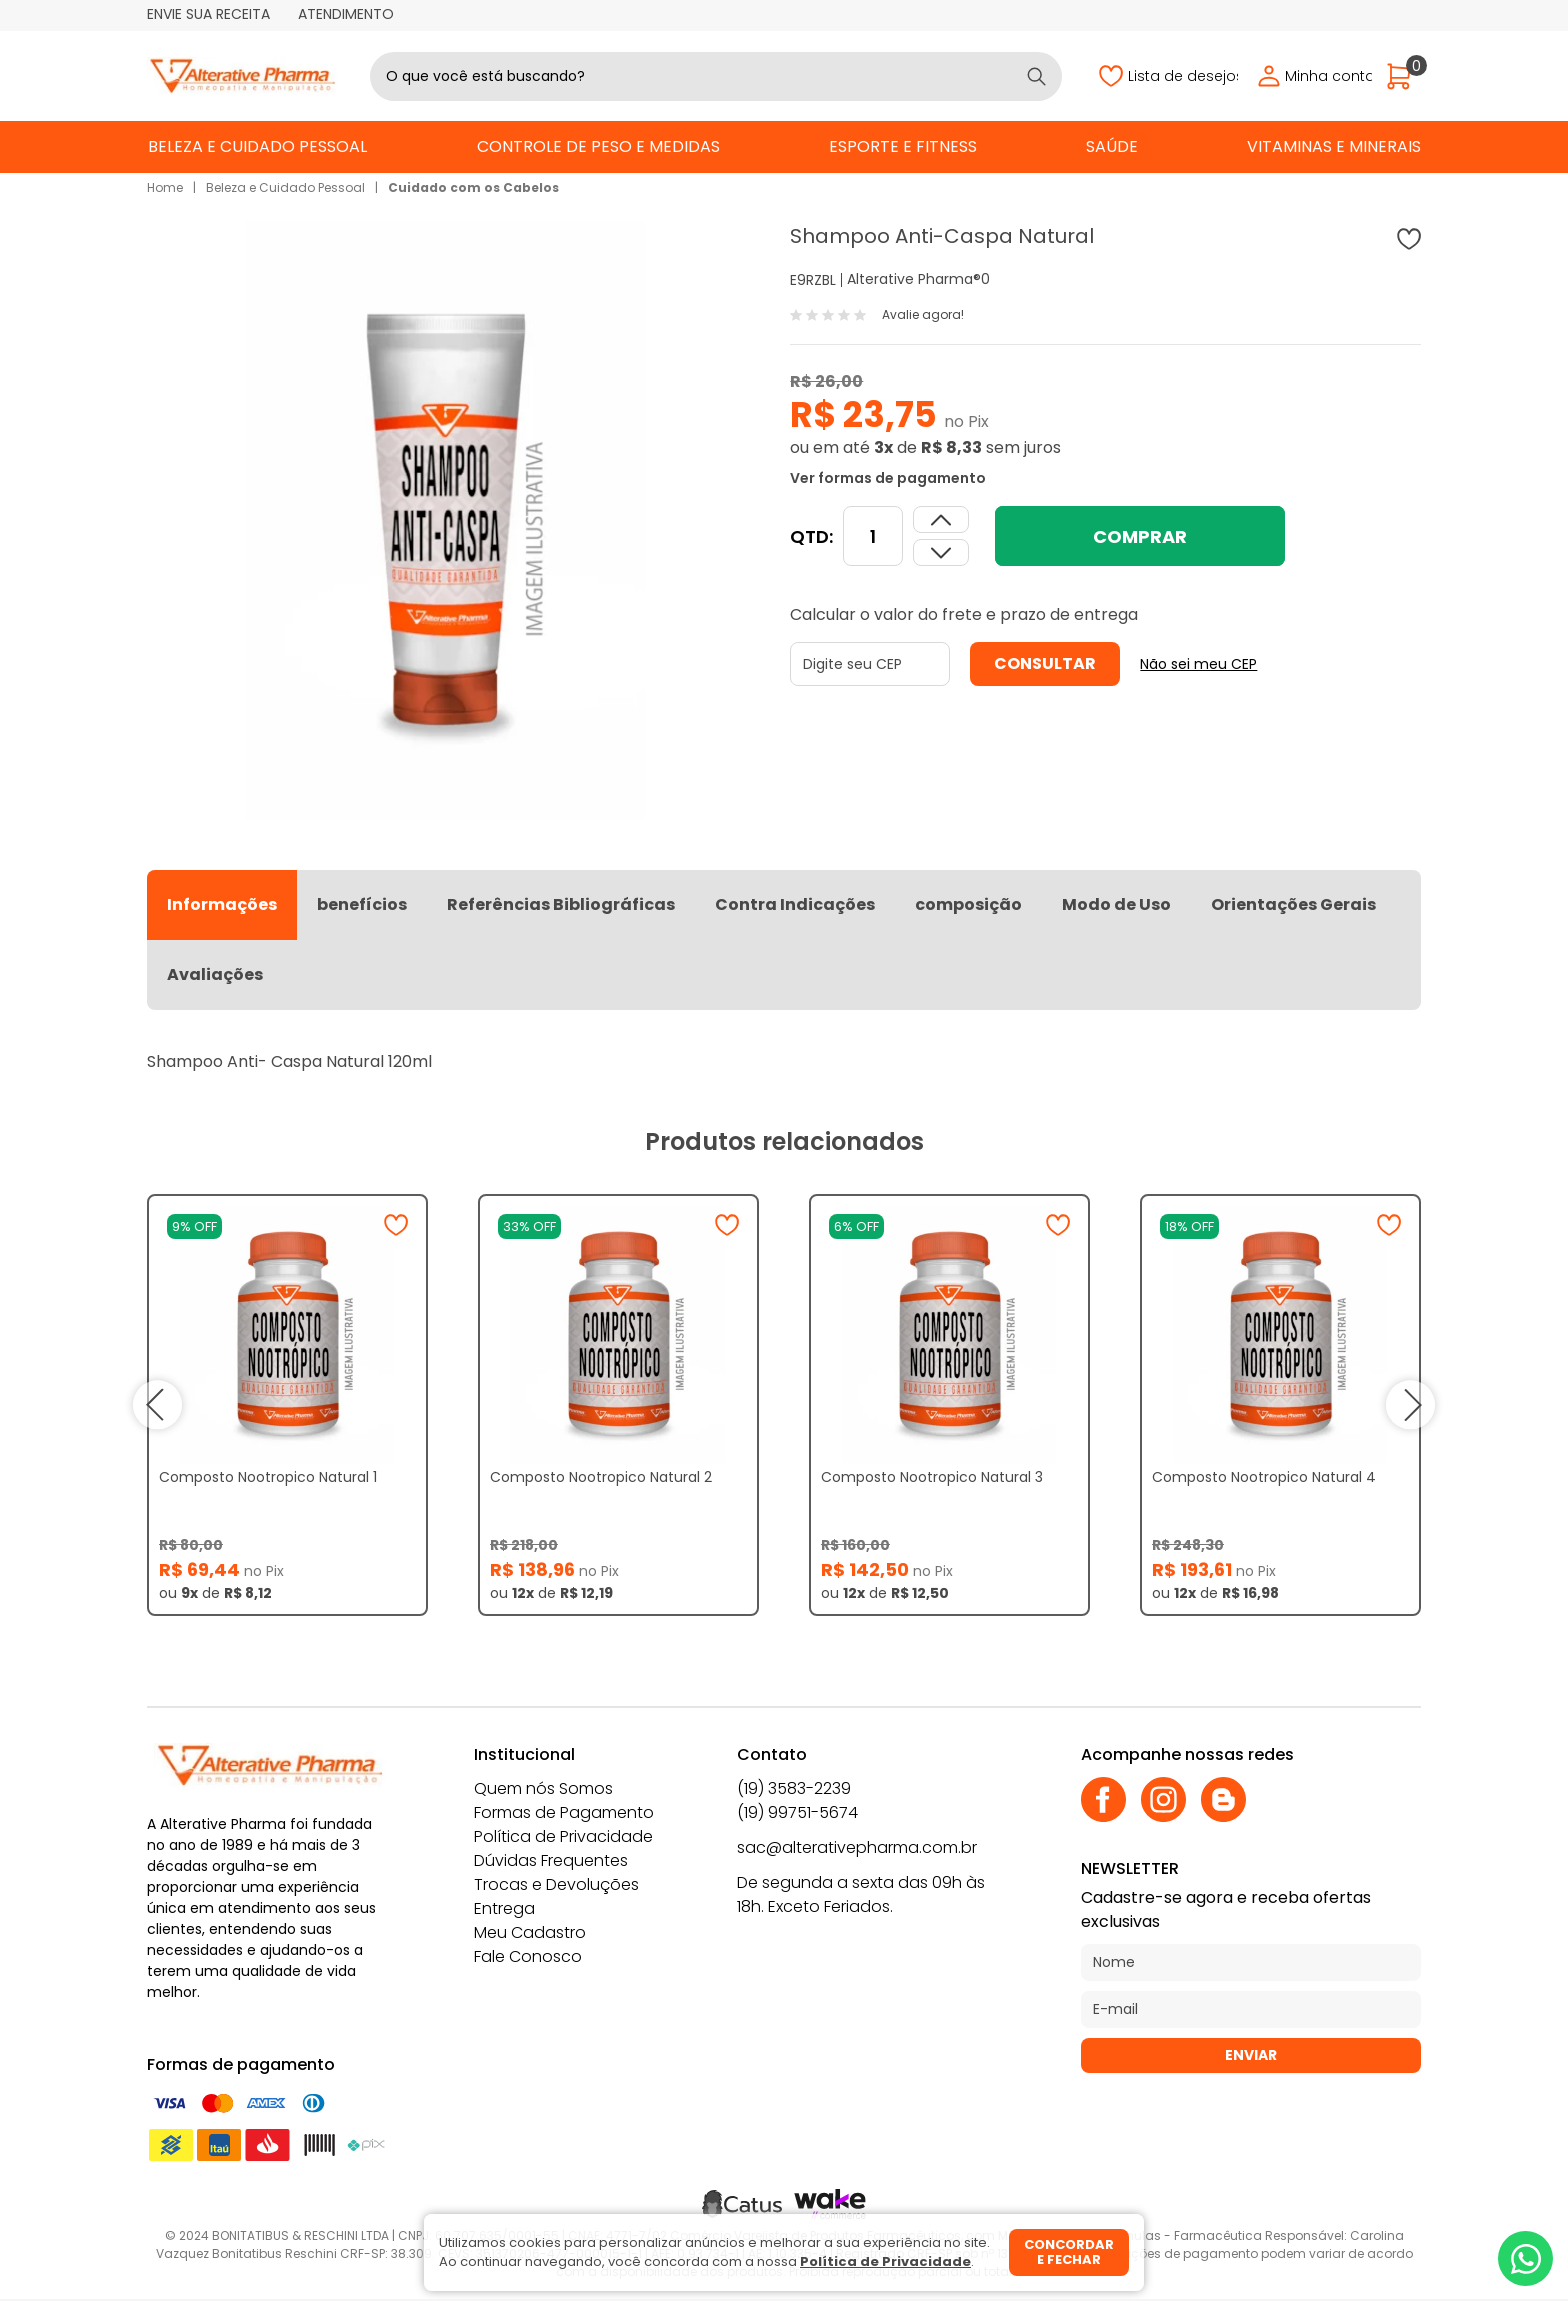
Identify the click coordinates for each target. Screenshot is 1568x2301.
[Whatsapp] (1525, 2258)
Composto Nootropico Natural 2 (601, 1477)
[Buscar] (1036, 76)
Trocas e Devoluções (556, 1884)
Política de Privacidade (563, 1836)
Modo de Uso (1116, 904)
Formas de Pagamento (564, 1812)
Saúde (1112, 146)
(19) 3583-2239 (794, 1788)
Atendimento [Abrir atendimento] (346, 14)
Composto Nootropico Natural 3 (932, 1477)
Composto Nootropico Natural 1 (268, 1477)
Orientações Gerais (1293, 904)
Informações (222, 904)
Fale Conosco (528, 1956)
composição (968, 904)
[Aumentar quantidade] (941, 552)
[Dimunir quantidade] (941, 519)
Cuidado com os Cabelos (473, 187)
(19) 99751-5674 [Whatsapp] (797, 1812)
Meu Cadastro (530, 1932)
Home (165, 187)
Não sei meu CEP (1198, 664)
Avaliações (215, 974)
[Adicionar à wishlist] (1409, 239)
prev (157, 1405)
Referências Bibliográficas (561, 904)
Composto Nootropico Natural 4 (1264, 1477)
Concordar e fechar (1069, 2252)
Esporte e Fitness (903, 146)
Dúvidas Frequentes (551, 1860)
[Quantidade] (873, 536)
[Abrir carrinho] (1404, 76)
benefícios (362, 904)
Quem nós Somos (543, 1788)
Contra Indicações (795, 904)
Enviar (1251, 2055)
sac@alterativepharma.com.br (857, 1847)
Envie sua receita (208, 14)
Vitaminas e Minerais (1334, 146)
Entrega (504, 1908)
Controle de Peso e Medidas (598, 146)
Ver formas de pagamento (888, 478)
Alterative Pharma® (914, 279)
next (1411, 1405)
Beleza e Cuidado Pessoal (257, 146)
